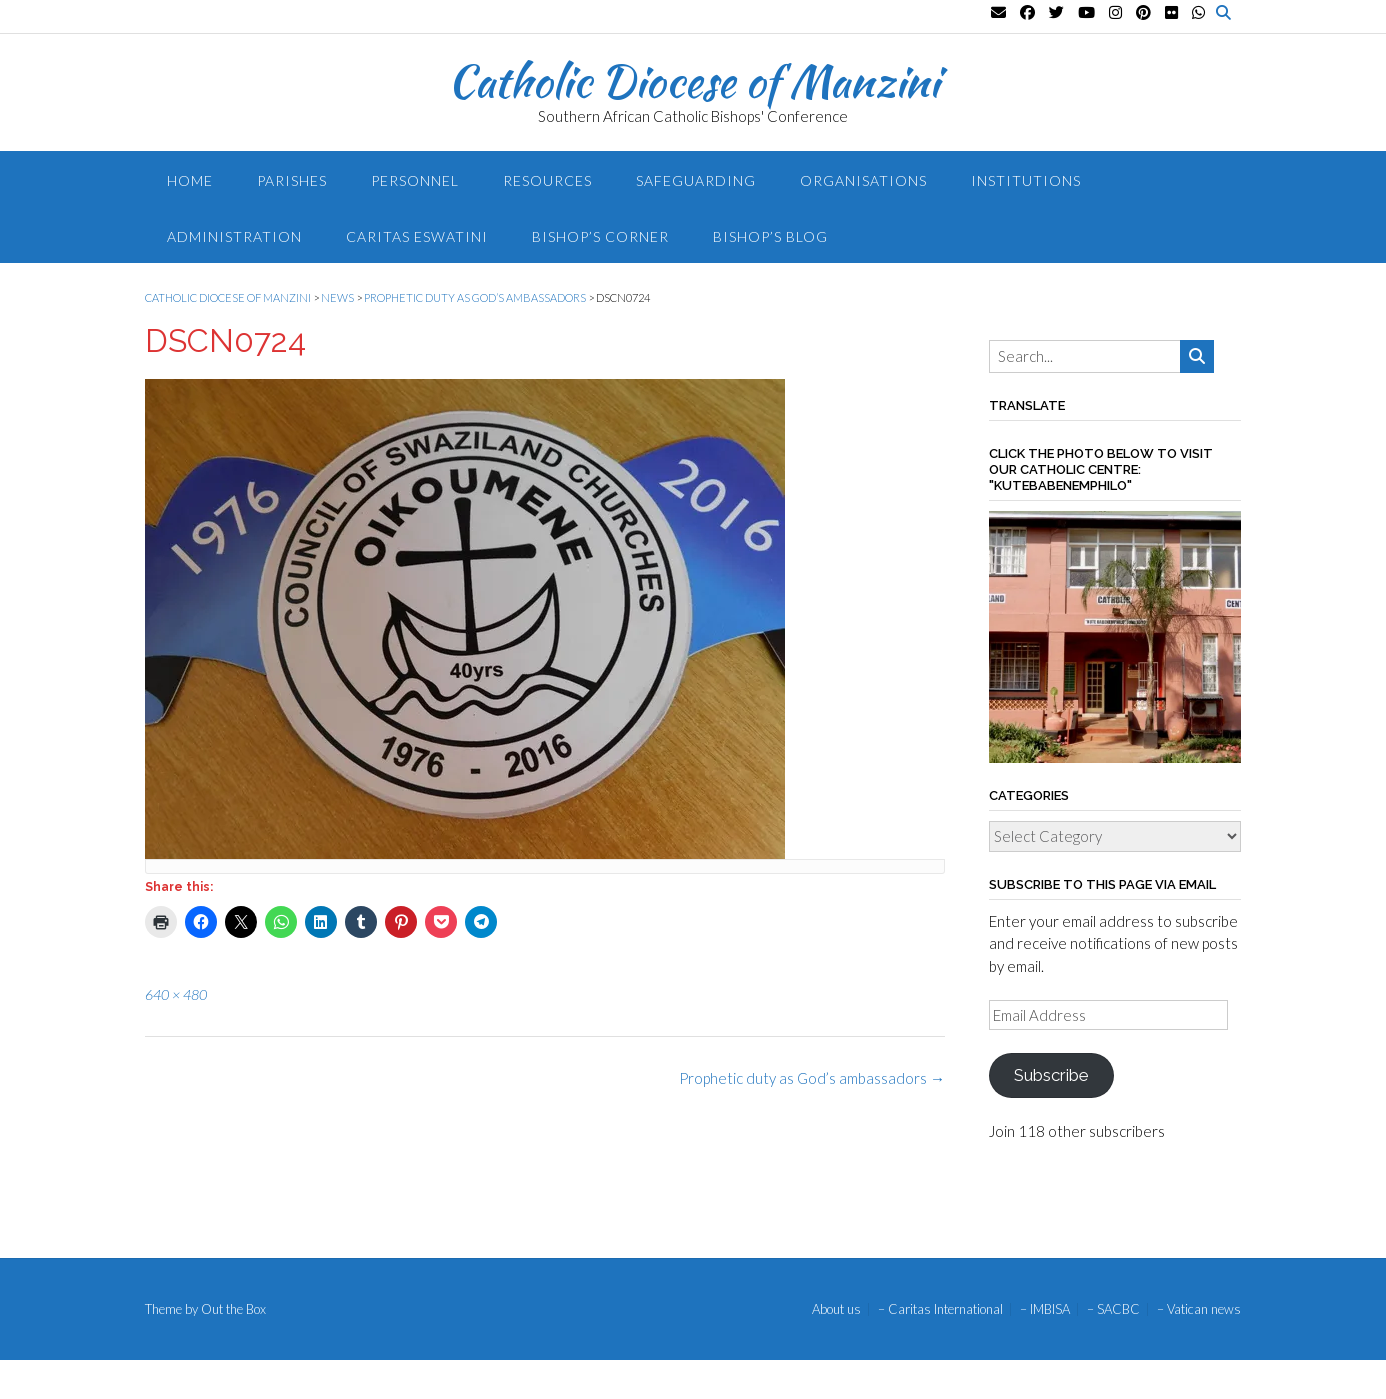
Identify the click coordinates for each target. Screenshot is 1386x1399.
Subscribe (1051, 1075)
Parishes (292, 180)
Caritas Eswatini (417, 236)
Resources (547, 180)
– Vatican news (1199, 1309)
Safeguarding (696, 180)
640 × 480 (176, 994)
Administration (234, 236)
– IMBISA (1045, 1309)
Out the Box (233, 1309)
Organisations (863, 180)
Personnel (415, 180)
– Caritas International (940, 1309)
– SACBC (1113, 1309)
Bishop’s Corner (600, 236)
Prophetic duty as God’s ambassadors (812, 1078)
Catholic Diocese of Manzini (693, 81)
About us (836, 1309)
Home (190, 180)
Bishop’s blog (770, 236)
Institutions (1026, 180)
